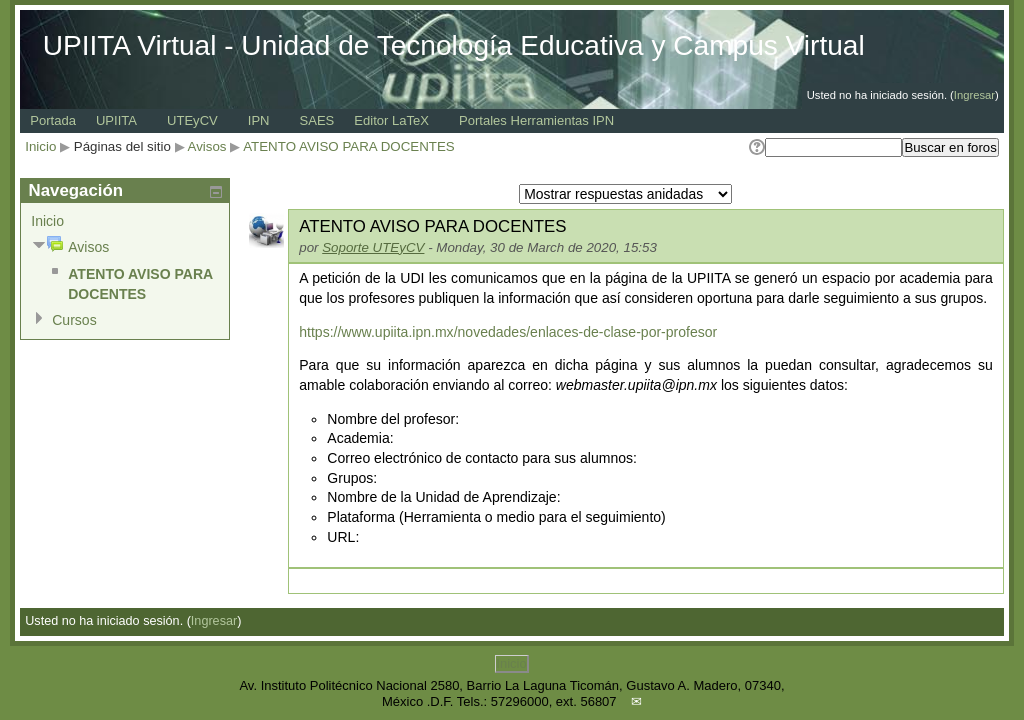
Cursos (74, 320)
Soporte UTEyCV (373, 247)
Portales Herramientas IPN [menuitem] (536, 120)
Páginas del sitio (122, 146)
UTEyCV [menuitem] (192, 120)
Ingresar (974, 95)
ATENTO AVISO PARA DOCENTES (349, 146)
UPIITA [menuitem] (116, 120)
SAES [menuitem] (317, 120)
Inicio (40, 146)
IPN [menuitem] (259, 120)
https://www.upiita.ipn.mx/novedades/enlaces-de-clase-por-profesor (508, 332)
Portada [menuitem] (53, 120)
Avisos (207, 146)
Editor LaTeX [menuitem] (391, 120)
